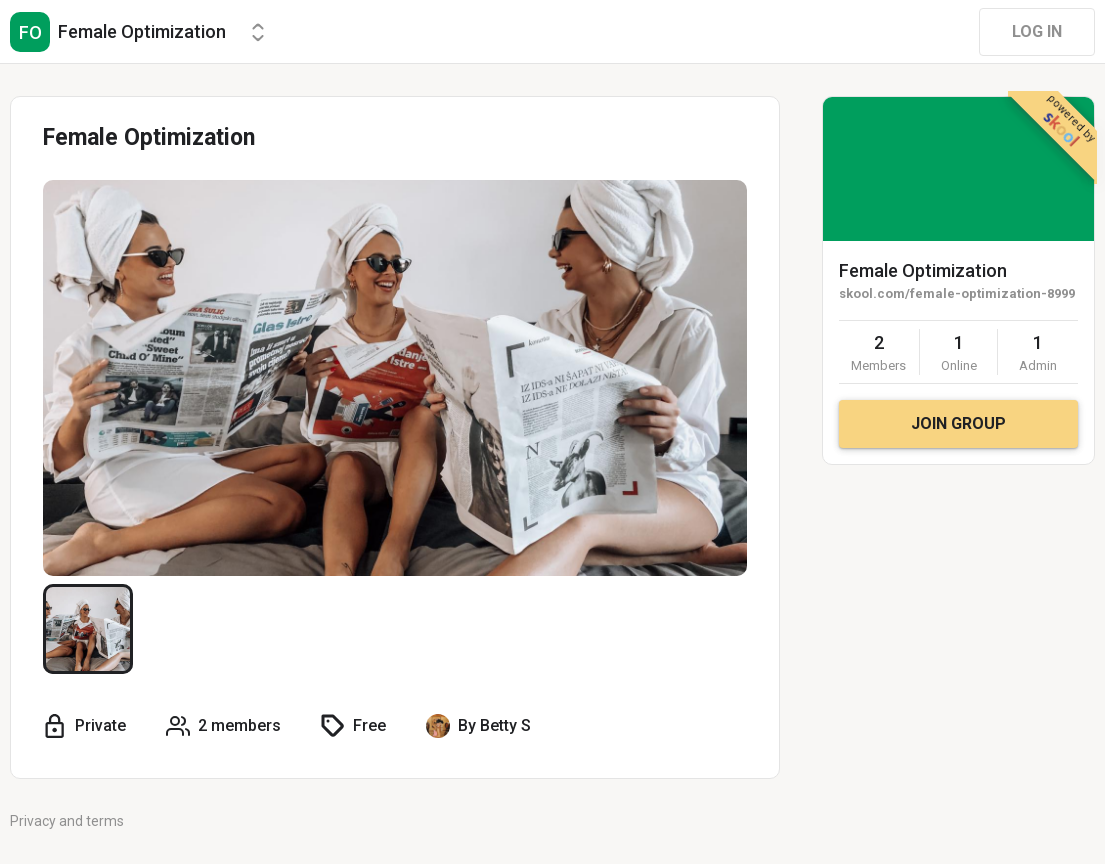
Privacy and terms (67, 821)
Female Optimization (923, 270)
